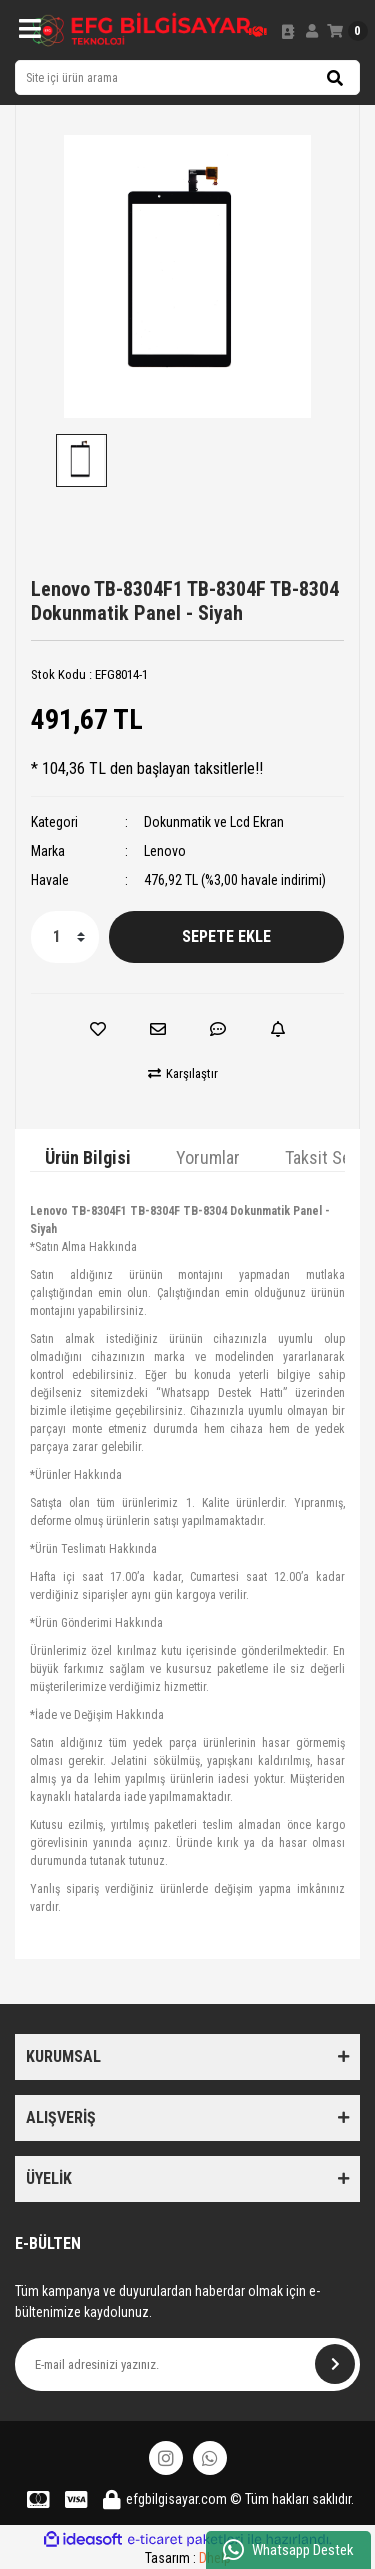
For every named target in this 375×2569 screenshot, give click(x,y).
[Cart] (347, 31)
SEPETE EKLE (226, 936)
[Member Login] (312, 31)
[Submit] (335, 2364)
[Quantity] (65, 937)
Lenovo (165, 851)
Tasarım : (188, 2558)
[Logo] (142, 30)
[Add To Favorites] (98, 1029)
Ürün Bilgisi (88, 1157)
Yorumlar (208, 1157)
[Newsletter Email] (187, 2364)
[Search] (187, 77)
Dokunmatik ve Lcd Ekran (214, 822)
